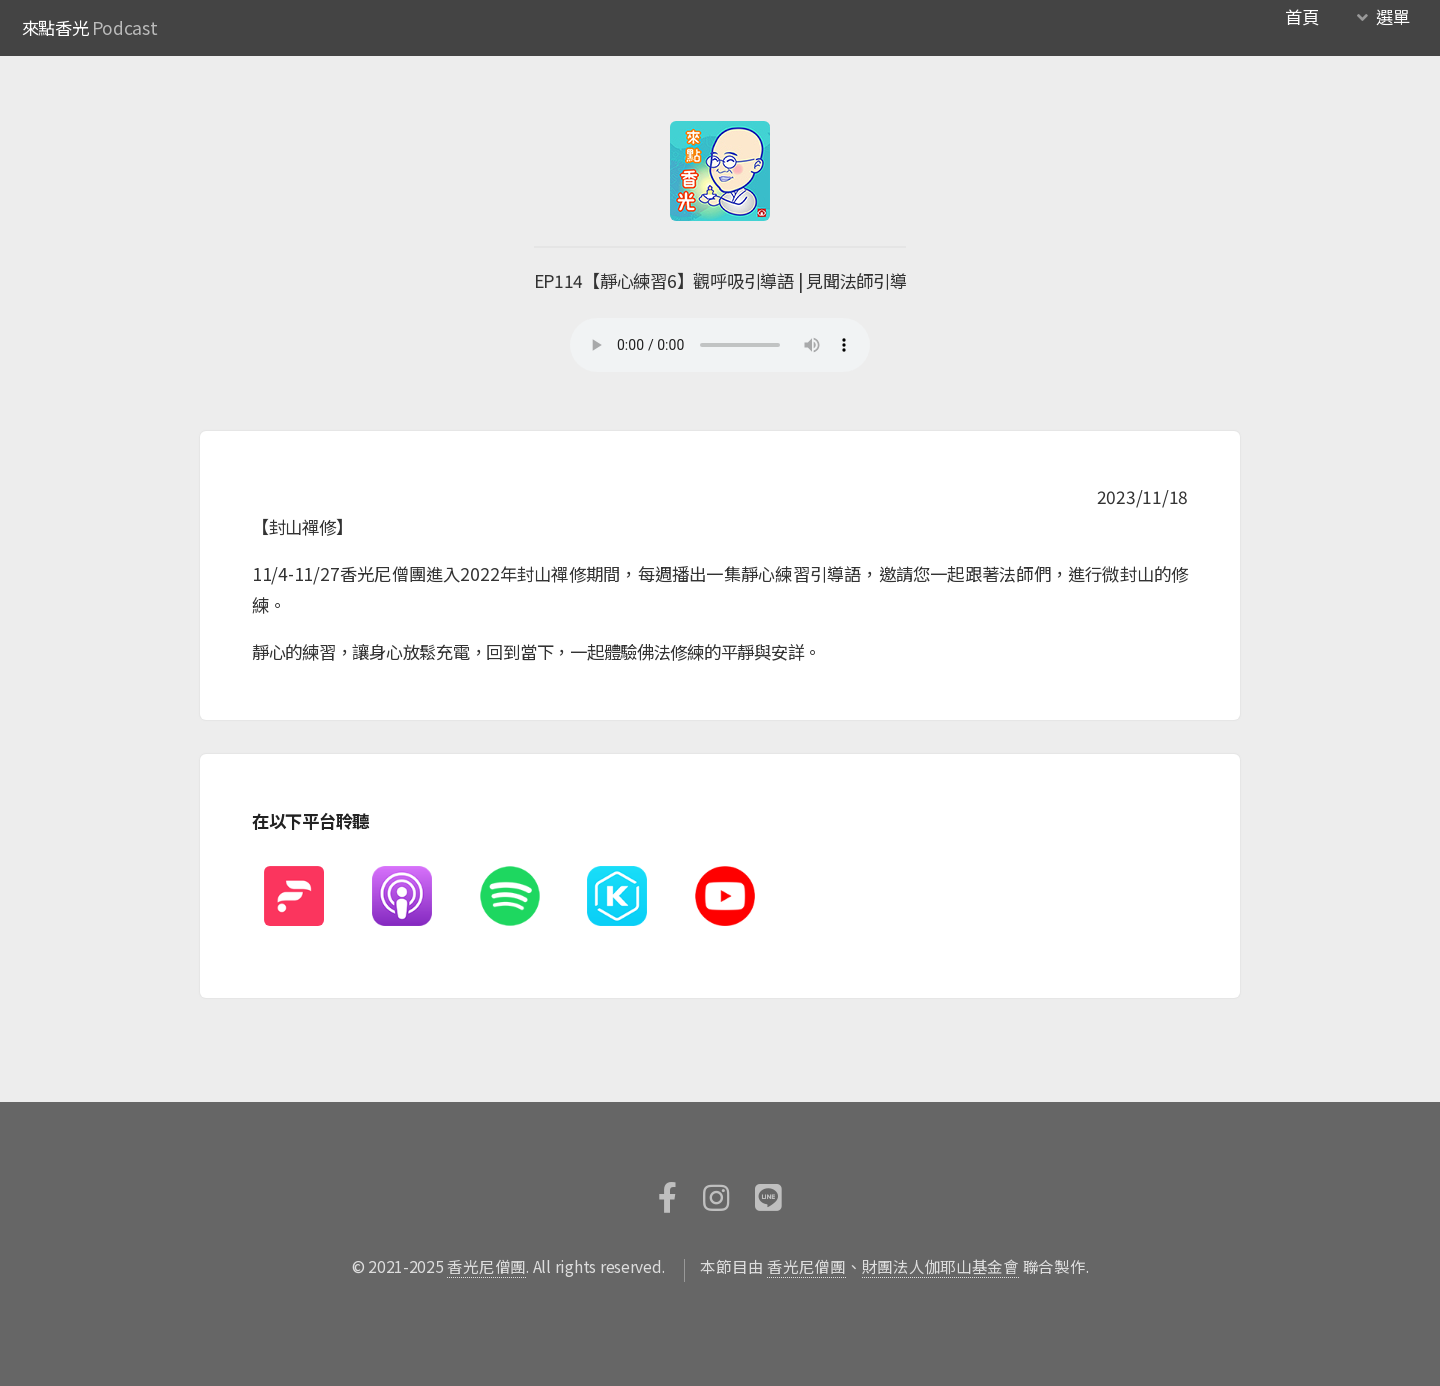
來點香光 (55, 27)
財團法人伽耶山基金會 (940, 1266)
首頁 (1301, 16)
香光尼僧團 (486, 1266)
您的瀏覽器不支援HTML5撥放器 (720, 345)
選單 (1392, 16)
